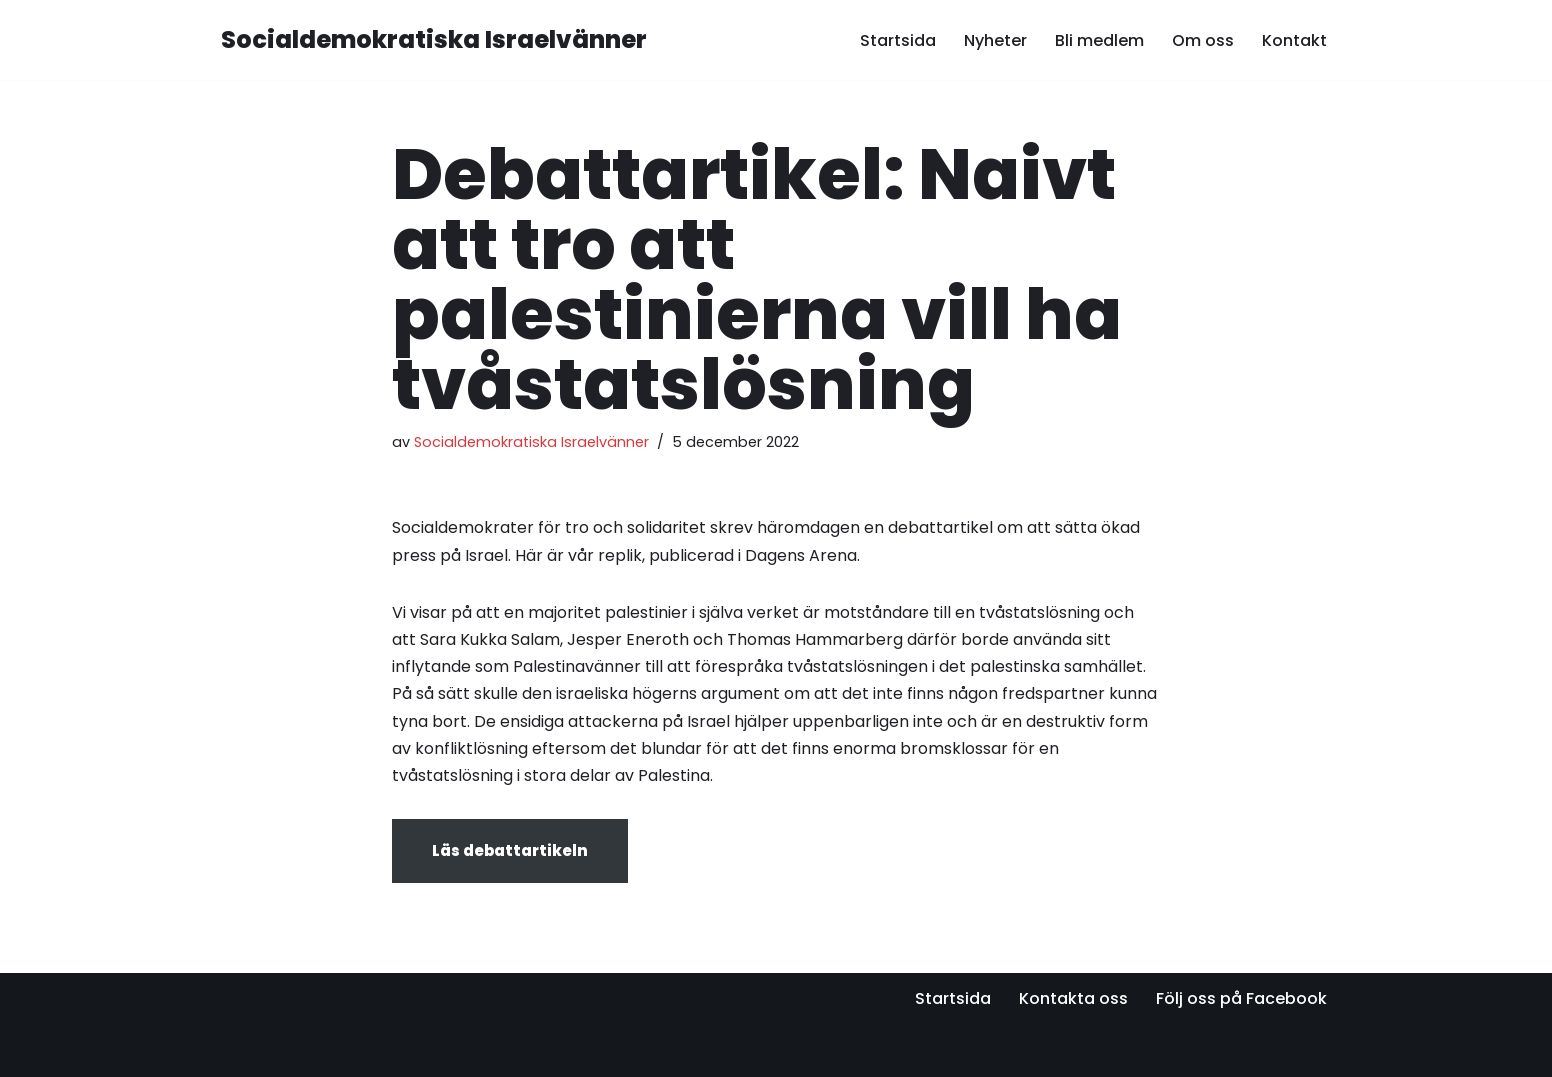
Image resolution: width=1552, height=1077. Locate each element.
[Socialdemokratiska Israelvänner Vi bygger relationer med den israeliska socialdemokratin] (434, 40)
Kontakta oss (1073, 998)
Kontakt (1294, 40)
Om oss (1203, 40)
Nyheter (995, 40)
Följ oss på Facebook (1241, 998)
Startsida (898, 40)
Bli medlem (1099, 40)
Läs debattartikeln (510, 850)
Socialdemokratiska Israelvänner (531, 442)
